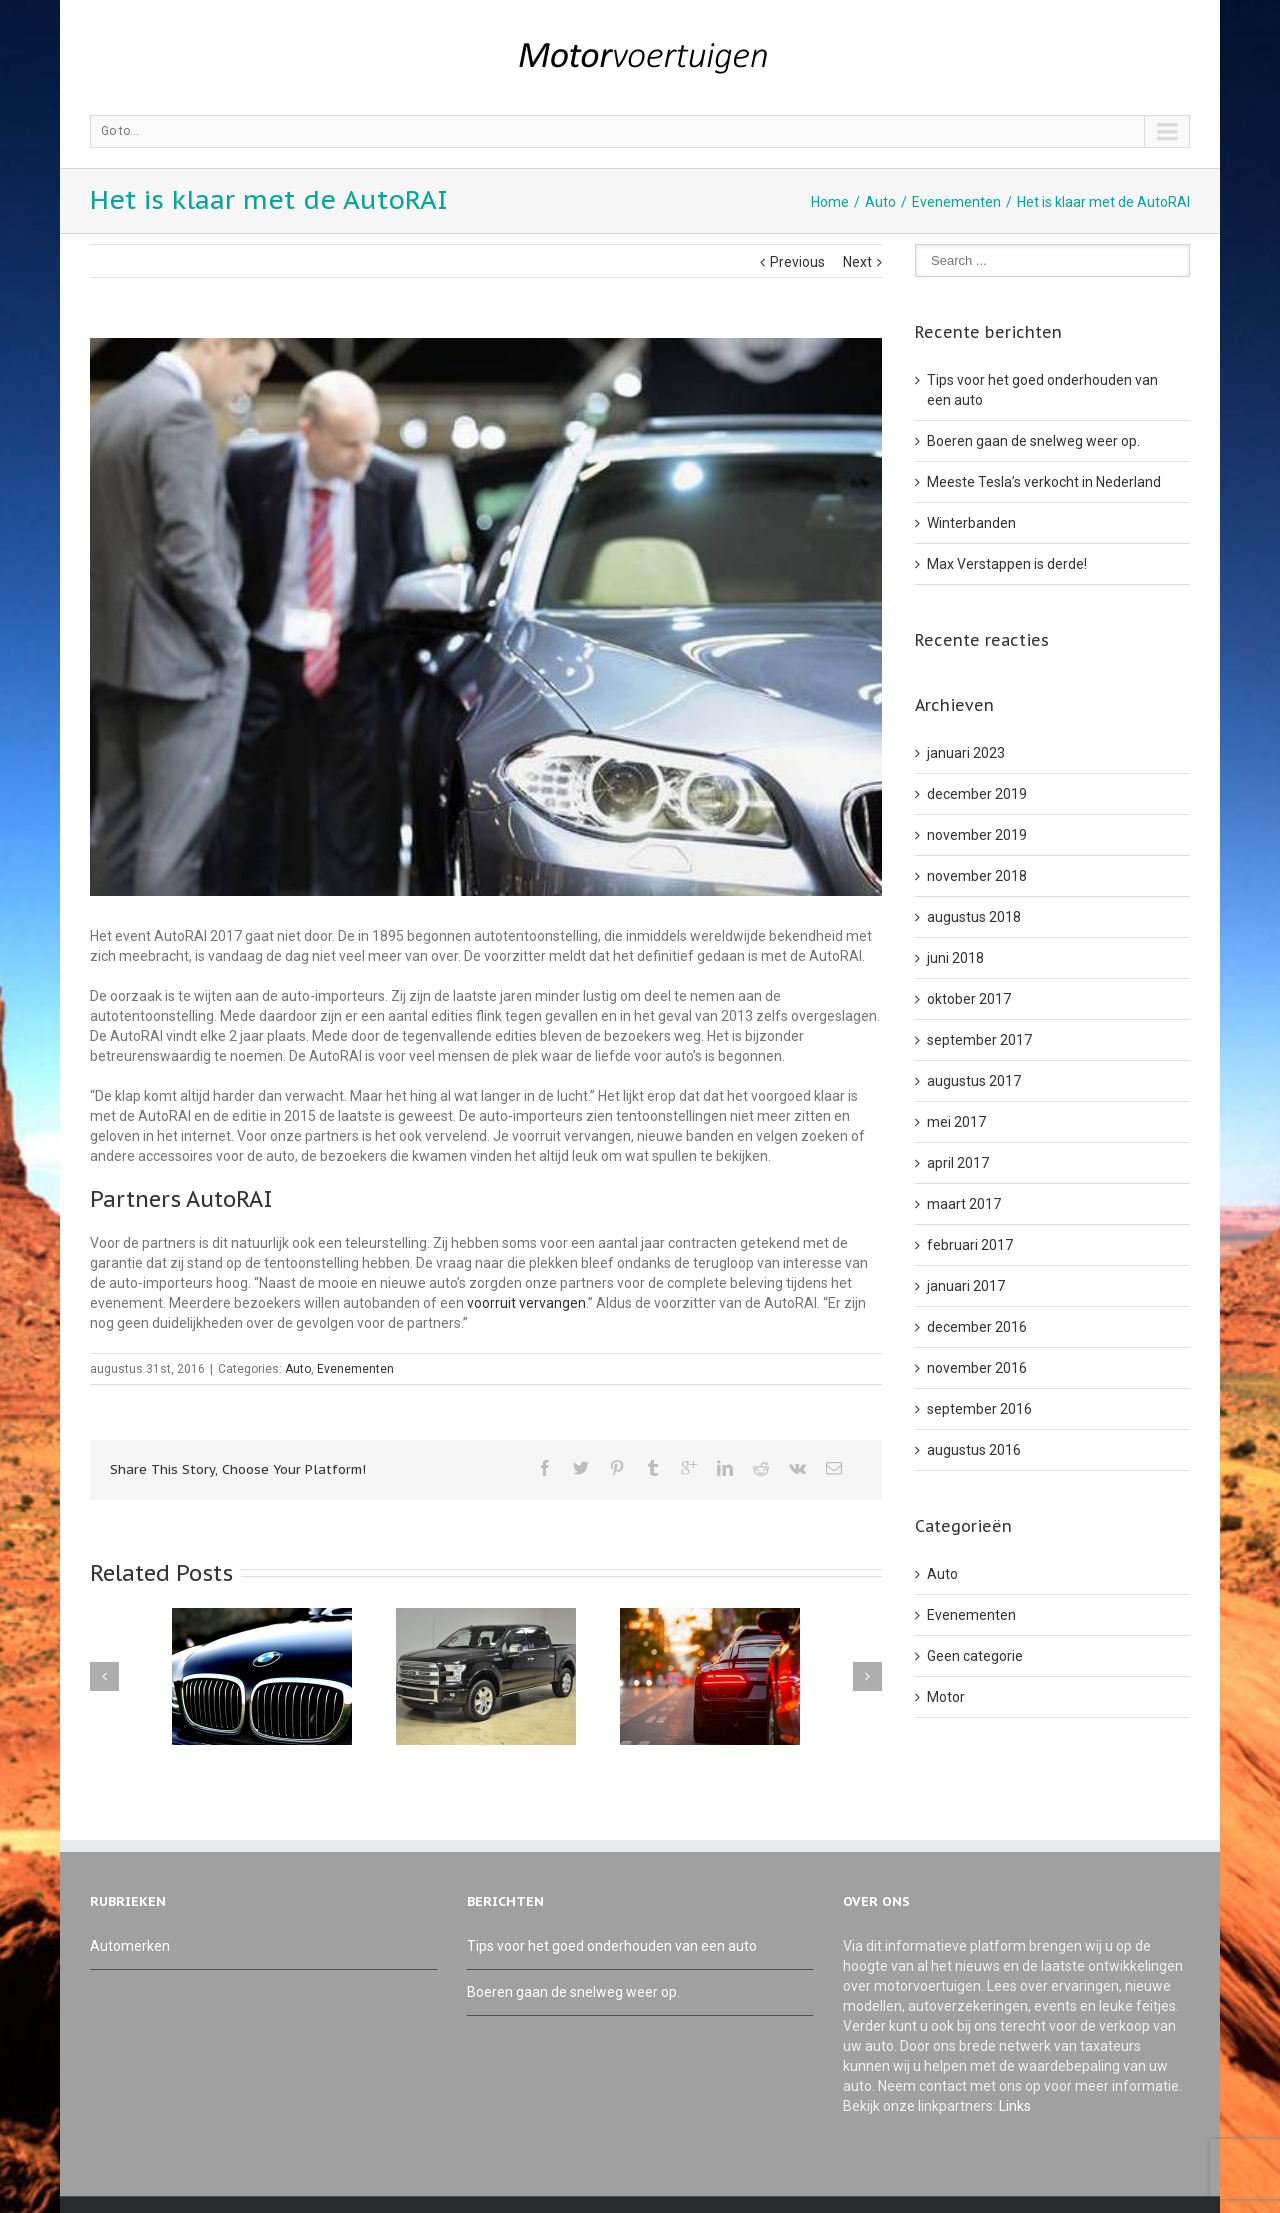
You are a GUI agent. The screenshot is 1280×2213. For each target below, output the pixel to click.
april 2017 (958, 1163)
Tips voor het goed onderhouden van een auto (612, 1946)
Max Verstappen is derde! (1007, 564)
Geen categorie (975, 1656)
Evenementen (956, 202)
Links (1015, 2106)
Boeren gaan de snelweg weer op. (1033, 441)
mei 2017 (956, 1122)
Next (857, 262)
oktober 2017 (969, 999)
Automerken (130, 1946)
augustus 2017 (974, 1081)
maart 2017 (964, 1204)
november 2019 (977, 835)
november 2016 (977, 1368)
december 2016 (977, 1327)
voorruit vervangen (526, 1303)
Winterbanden (971, 523)
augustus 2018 (974, 917)
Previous (797, 262)
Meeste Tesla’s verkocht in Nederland (1044, 482)
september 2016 (979, 1409)
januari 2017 (966, 1286)
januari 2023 (966, 753)
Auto (880, 202)
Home (830, 202)
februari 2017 (970, 1245)
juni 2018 (955, 958)
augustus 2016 (974, 1450)
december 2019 (977, 794)
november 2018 (977, 876)
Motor (946, 1697)
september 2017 (979, 1040)
